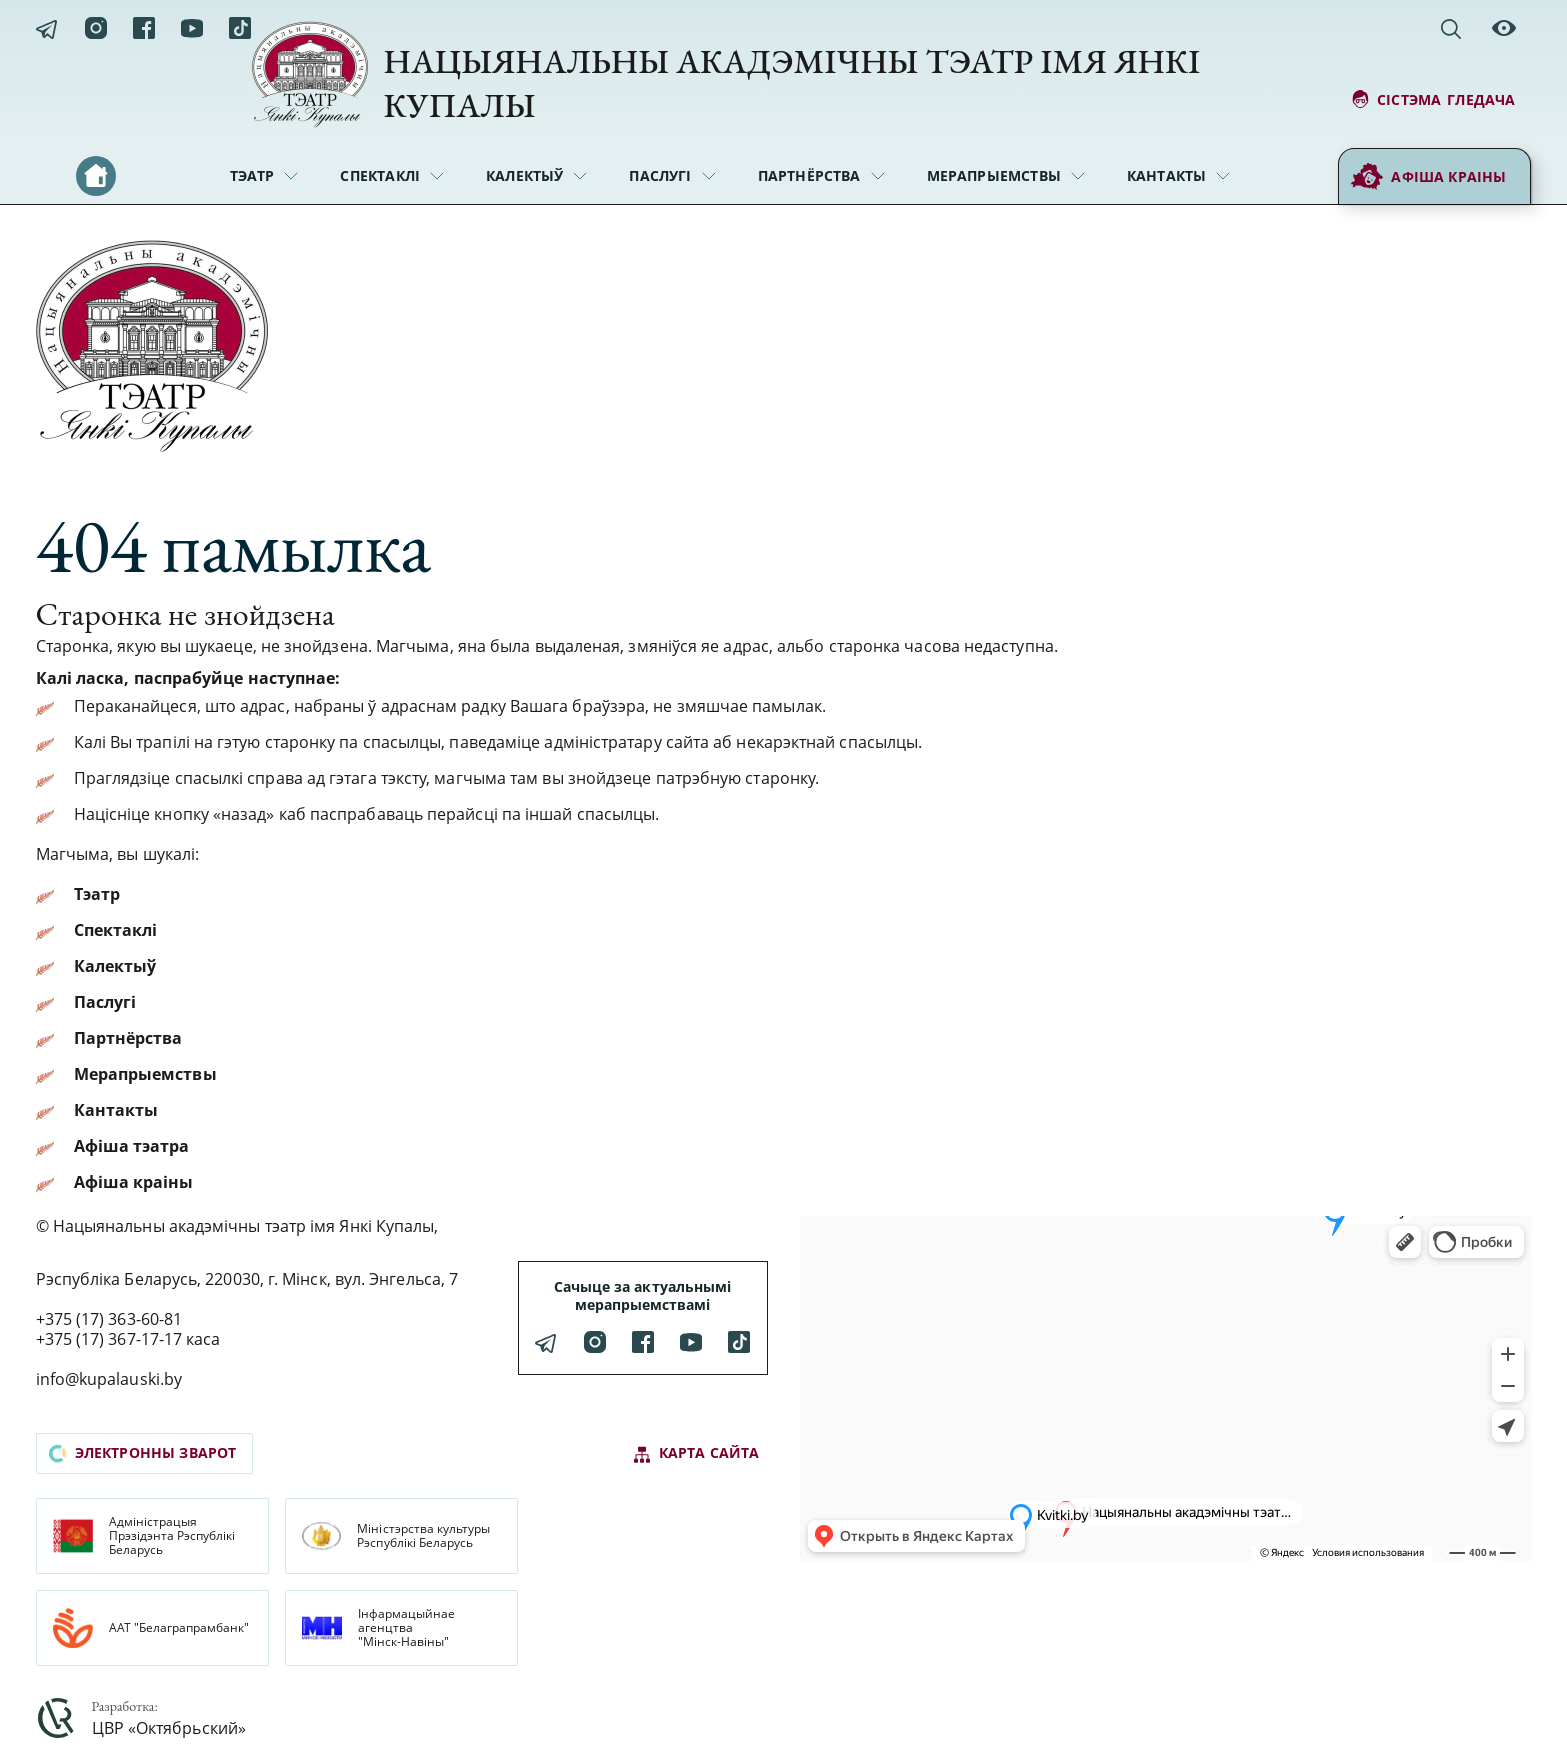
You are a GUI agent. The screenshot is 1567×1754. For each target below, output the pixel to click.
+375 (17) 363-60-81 (109, 1319)
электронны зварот (143, 1452)
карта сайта (696, 1453)
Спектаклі (380, 175)
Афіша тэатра (132, 1146)
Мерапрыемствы (994, 175)
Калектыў (524, 175)
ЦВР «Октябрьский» (169, 1728)
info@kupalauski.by (109, 1379)
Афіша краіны (1428, 177)
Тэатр (252, 175)
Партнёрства (809, 175)
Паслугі (660, 175)
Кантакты (1166, 175)
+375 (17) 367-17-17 (109, 1339)
